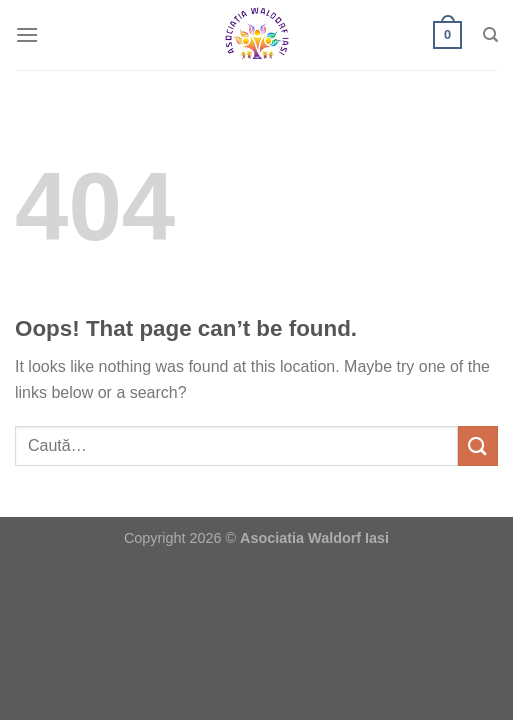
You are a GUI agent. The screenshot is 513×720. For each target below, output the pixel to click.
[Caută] (490, 35)
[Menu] (27, 34)
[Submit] (478, 445)
